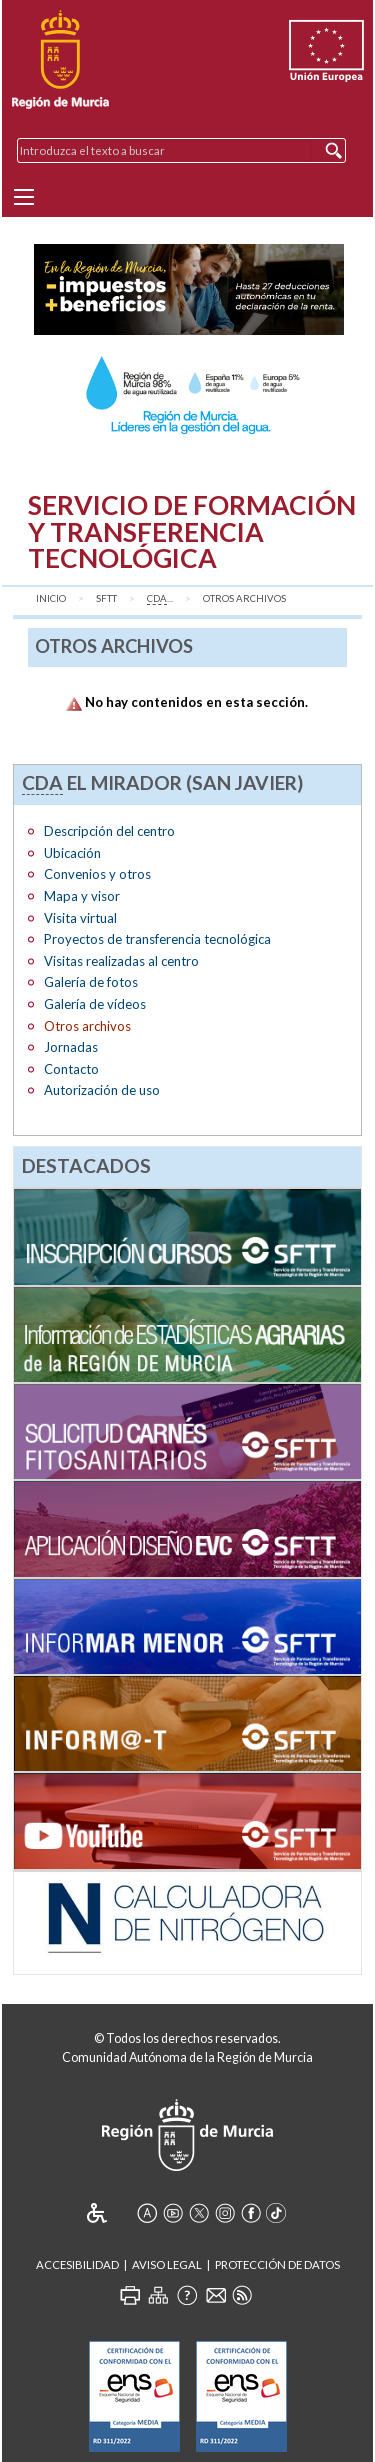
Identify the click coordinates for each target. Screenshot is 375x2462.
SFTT (106, 598)
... (160, 599)
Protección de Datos (277, 2264)
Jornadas (71, 1047)
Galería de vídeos (95, 1004)
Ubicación (72, 853)
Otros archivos (244, 598)
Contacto (71, 1069)
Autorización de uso (102, 1090)
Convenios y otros (97, 874)
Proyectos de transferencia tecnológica (157, 939)
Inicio (51, 598)
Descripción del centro (109, 831)
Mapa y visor (82, 896)
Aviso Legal (167, 2264)
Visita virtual (80, 918)
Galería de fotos (91, 982)
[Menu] (24, 197)
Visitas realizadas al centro (121, 961)
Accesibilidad (77, 2264)
